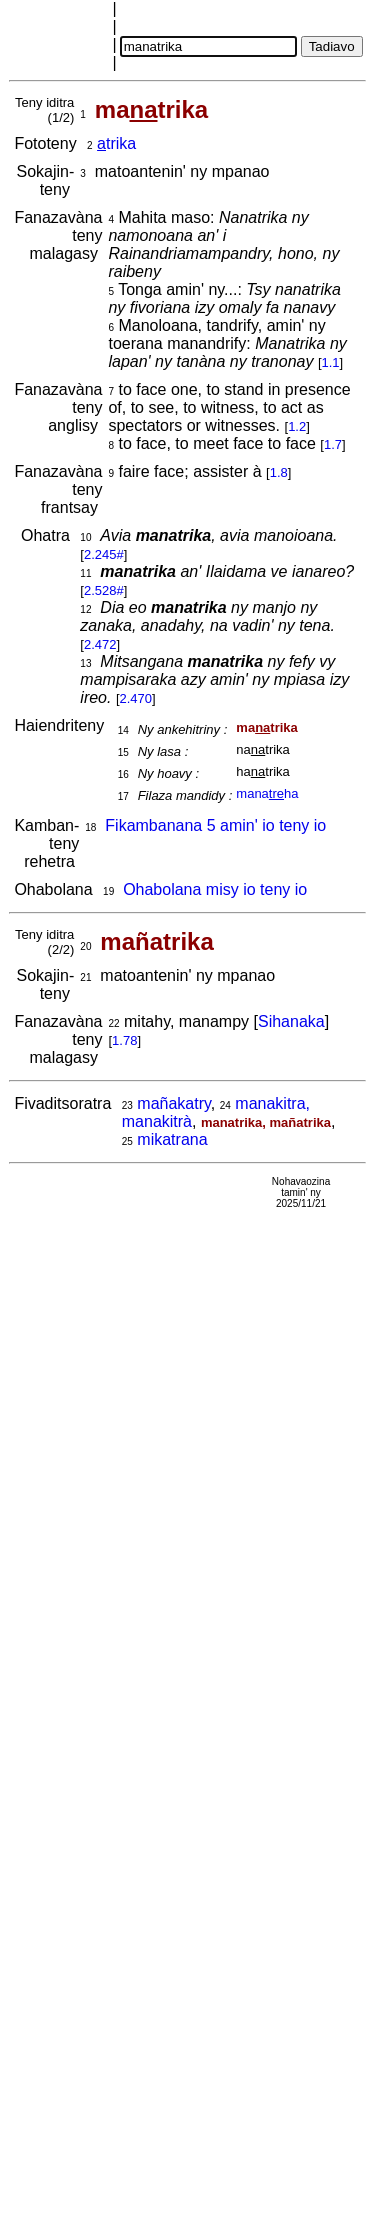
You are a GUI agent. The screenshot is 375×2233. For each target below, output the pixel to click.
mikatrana (172, 1139)
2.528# (104, 590)
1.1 (331, 362)
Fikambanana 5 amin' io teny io (215, 825)
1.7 (333, 444)
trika (116, 143)
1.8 (279, 472)
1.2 (297, 426)
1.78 (124, 1040)
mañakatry (174, 1103)
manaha (267, 793)
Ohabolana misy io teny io (215, 889)
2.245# (104, 554)
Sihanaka (291, 1021)
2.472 (100, 644)
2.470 (136, 698)
